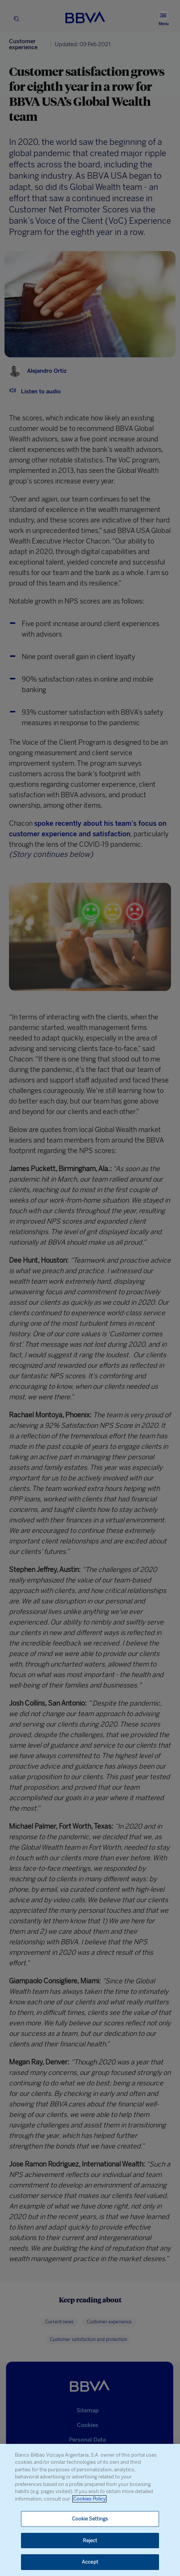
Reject (90, 2540)
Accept (90, 2562)
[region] (90, 2510)
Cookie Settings (90, 2519)
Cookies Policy (89, 2499)
